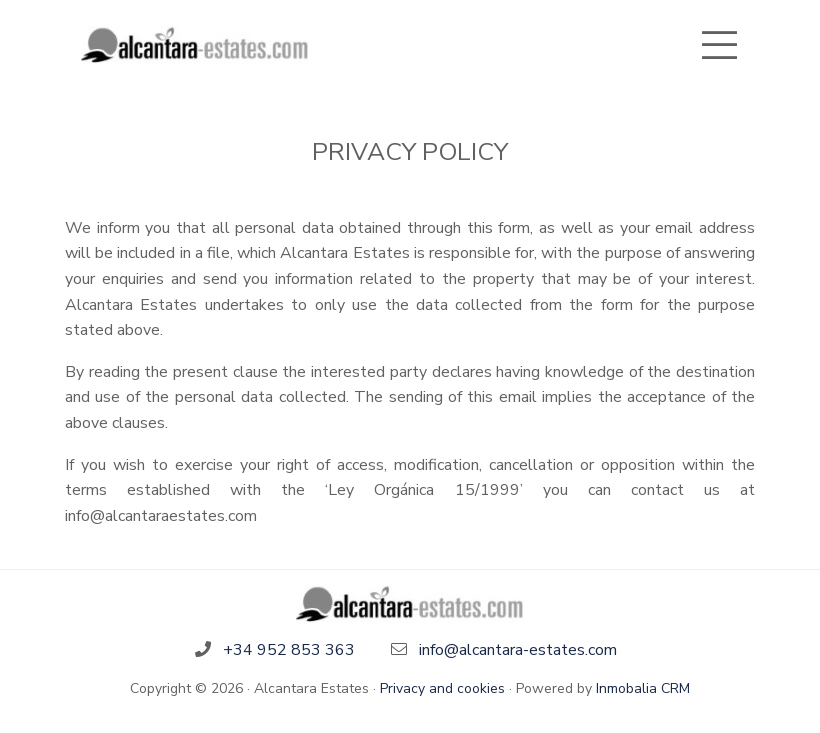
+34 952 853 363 (289, 650)
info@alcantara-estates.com (518, 650)
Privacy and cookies (442, 688)
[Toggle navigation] (719, 45)
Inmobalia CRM (643, 688)
